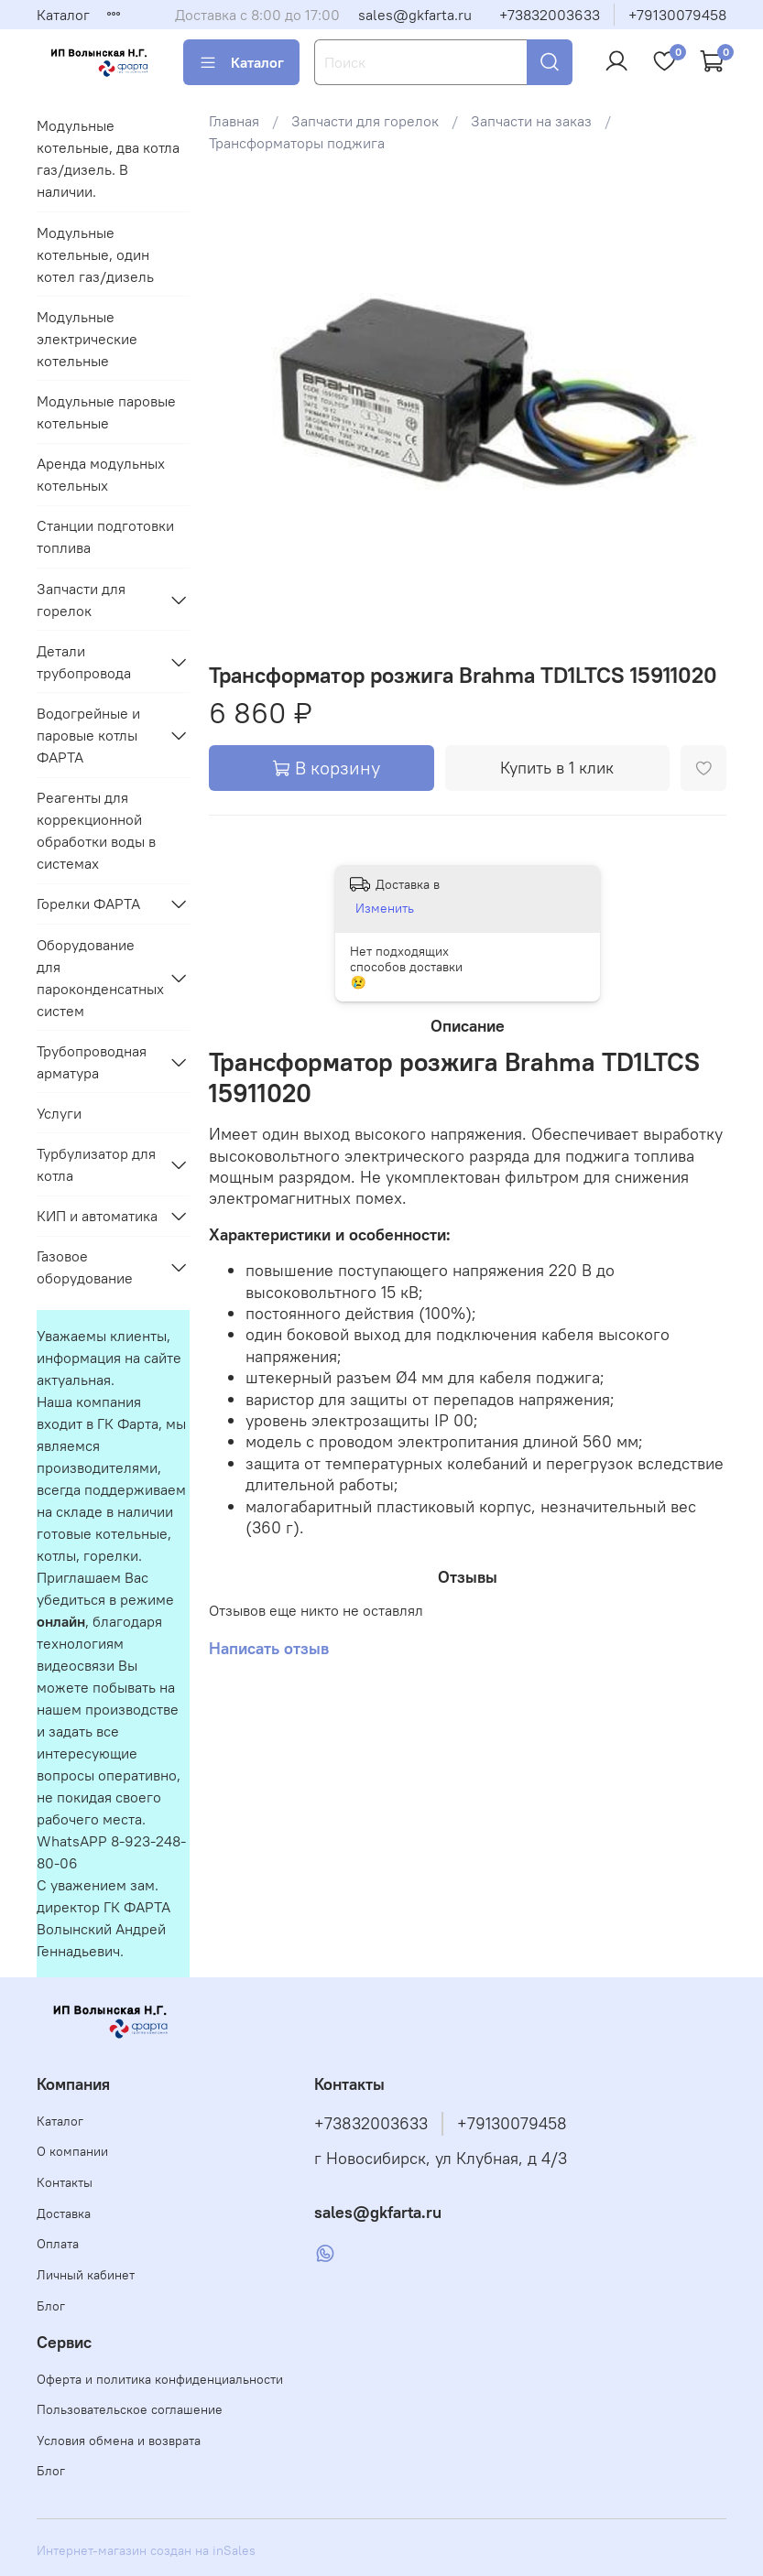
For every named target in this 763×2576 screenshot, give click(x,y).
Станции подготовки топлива (105, 536)
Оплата (58, 2243)
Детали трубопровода (84, 662)
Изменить (384, 908)
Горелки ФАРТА (88, 903)
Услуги (59, 1113)
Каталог (63, 14)
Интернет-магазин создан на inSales (146, 2550)
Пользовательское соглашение (130, 2409)
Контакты (65, 2182)
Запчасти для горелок (365, 121)
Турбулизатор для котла (96, 1164)
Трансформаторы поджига (297, 143)
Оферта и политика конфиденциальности (160, 2379)
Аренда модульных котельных (101, 474)
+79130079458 (677, 14)
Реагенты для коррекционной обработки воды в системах (96, 830)
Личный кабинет (86, 2275)
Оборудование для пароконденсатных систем (98, 978)
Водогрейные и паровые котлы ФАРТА (88, 735)
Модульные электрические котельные (87, 339)
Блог (51, 2306)
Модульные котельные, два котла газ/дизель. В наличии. (108, 158)
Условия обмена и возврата (119, 2440)
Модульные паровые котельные (106, 412)
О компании (72, 2151)
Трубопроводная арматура (92, 1062)
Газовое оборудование (85, 1267)
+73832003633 (549, 14)
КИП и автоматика (97, 1216)
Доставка (64, 2213)
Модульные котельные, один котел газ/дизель (95, 254)
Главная (234, 121)
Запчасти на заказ (531, 121)
